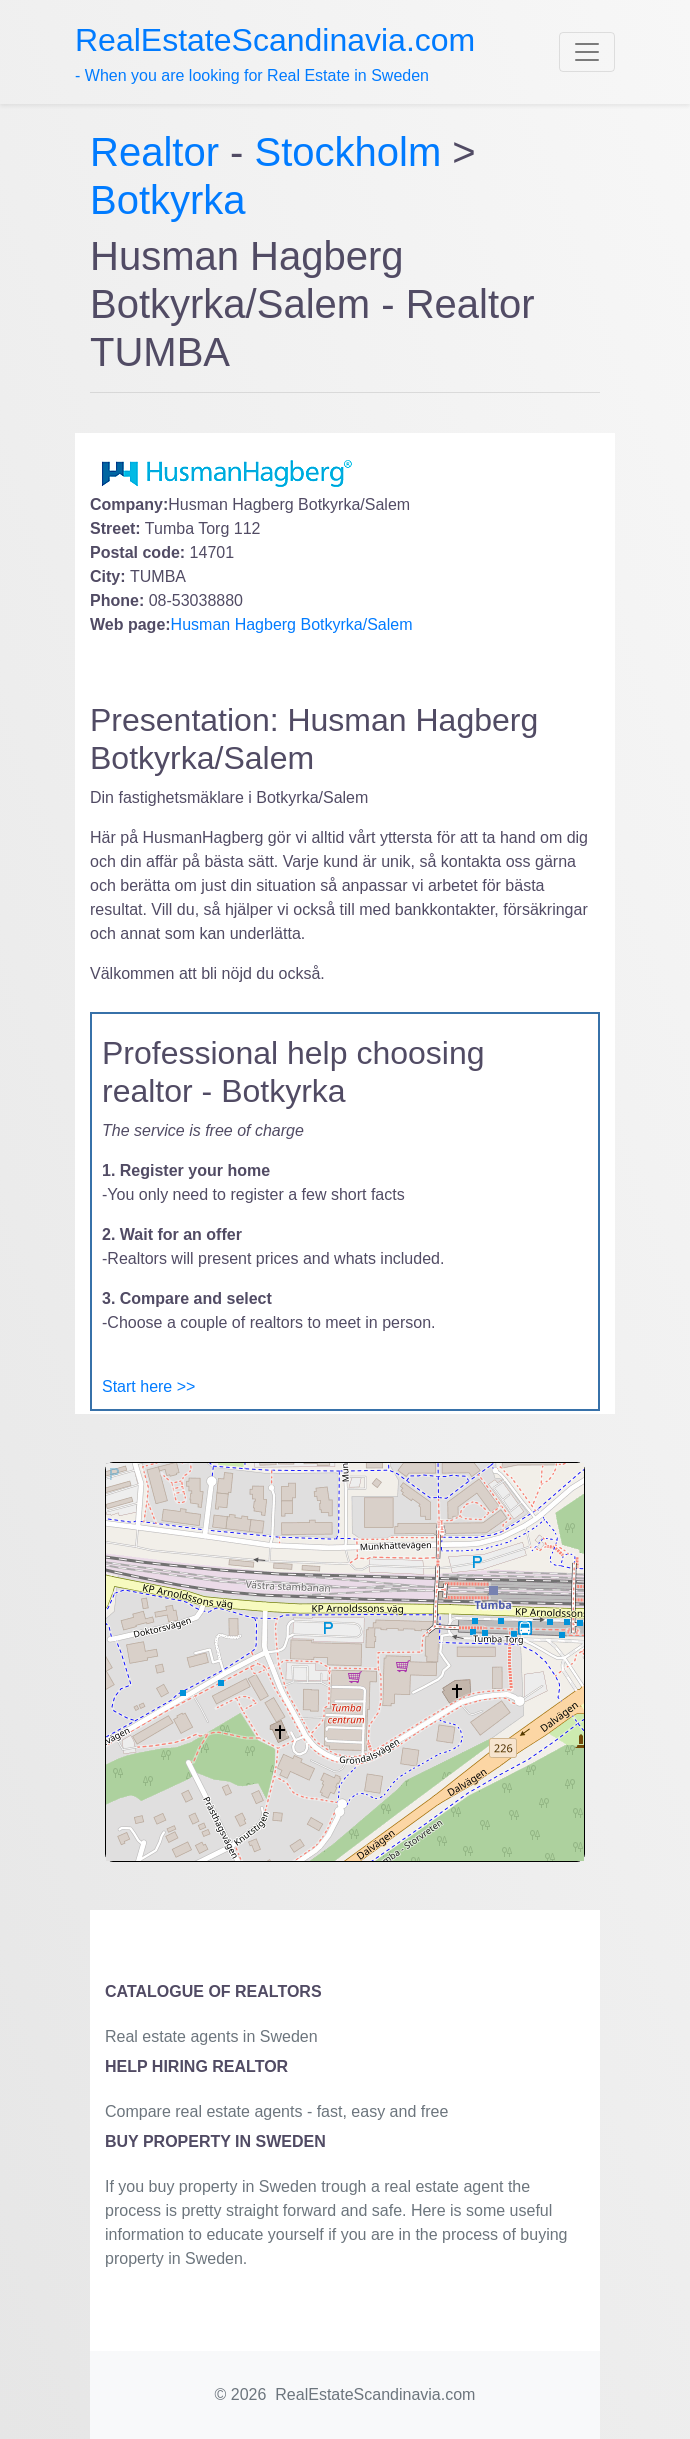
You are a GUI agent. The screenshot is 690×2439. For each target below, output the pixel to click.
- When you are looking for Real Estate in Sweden (275, 53)
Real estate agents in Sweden (211, 2036)
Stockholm (348, 152)
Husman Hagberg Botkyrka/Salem (292, 624)
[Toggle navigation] (587, 52)
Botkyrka (168, 200)
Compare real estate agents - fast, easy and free (276, 2111)
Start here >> (148, 1386)
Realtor (160, 152)
